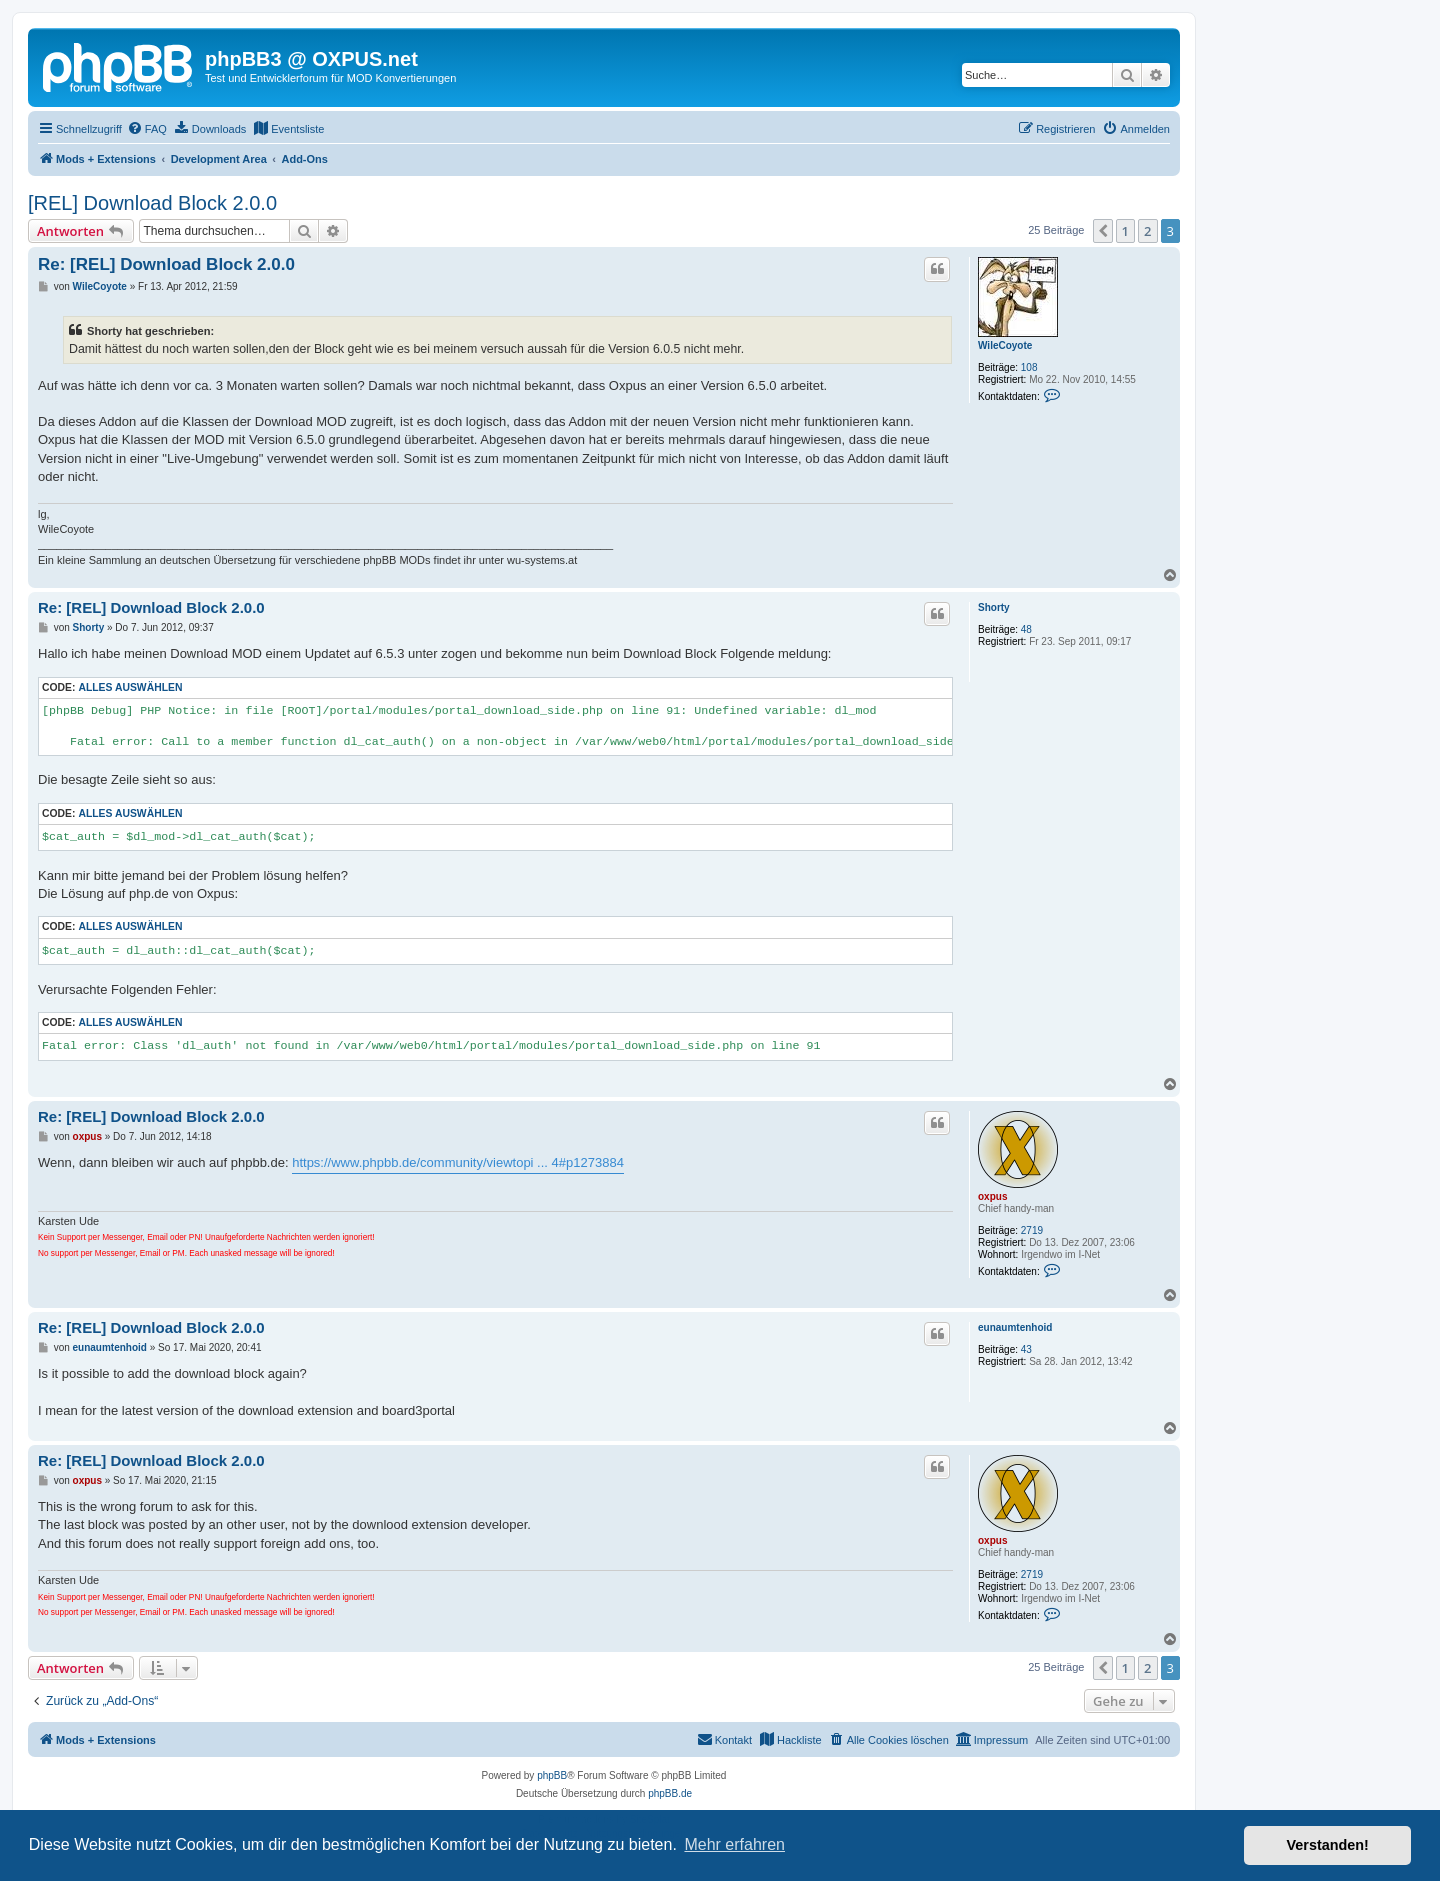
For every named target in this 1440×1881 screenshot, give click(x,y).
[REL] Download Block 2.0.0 (152, 203)
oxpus (992, 1196)
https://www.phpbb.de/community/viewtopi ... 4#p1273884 (458, 1162)
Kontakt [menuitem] (724, 1739)
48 (1026, 629)
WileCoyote (1005, 345)
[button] (1103, 231)
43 (1026, 1349)
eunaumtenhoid (1015, 1327)
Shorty (994, 607)
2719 (1032, 1230)
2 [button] (1147, 231)
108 (1029, 367)
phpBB (552, 1775)
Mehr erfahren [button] (734, 1844)
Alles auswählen (130, 687)
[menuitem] (147, 129)
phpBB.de (670, 1793)
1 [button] (1125, 231)
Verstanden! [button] (1328, 1845)
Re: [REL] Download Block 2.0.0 (166, 264)
